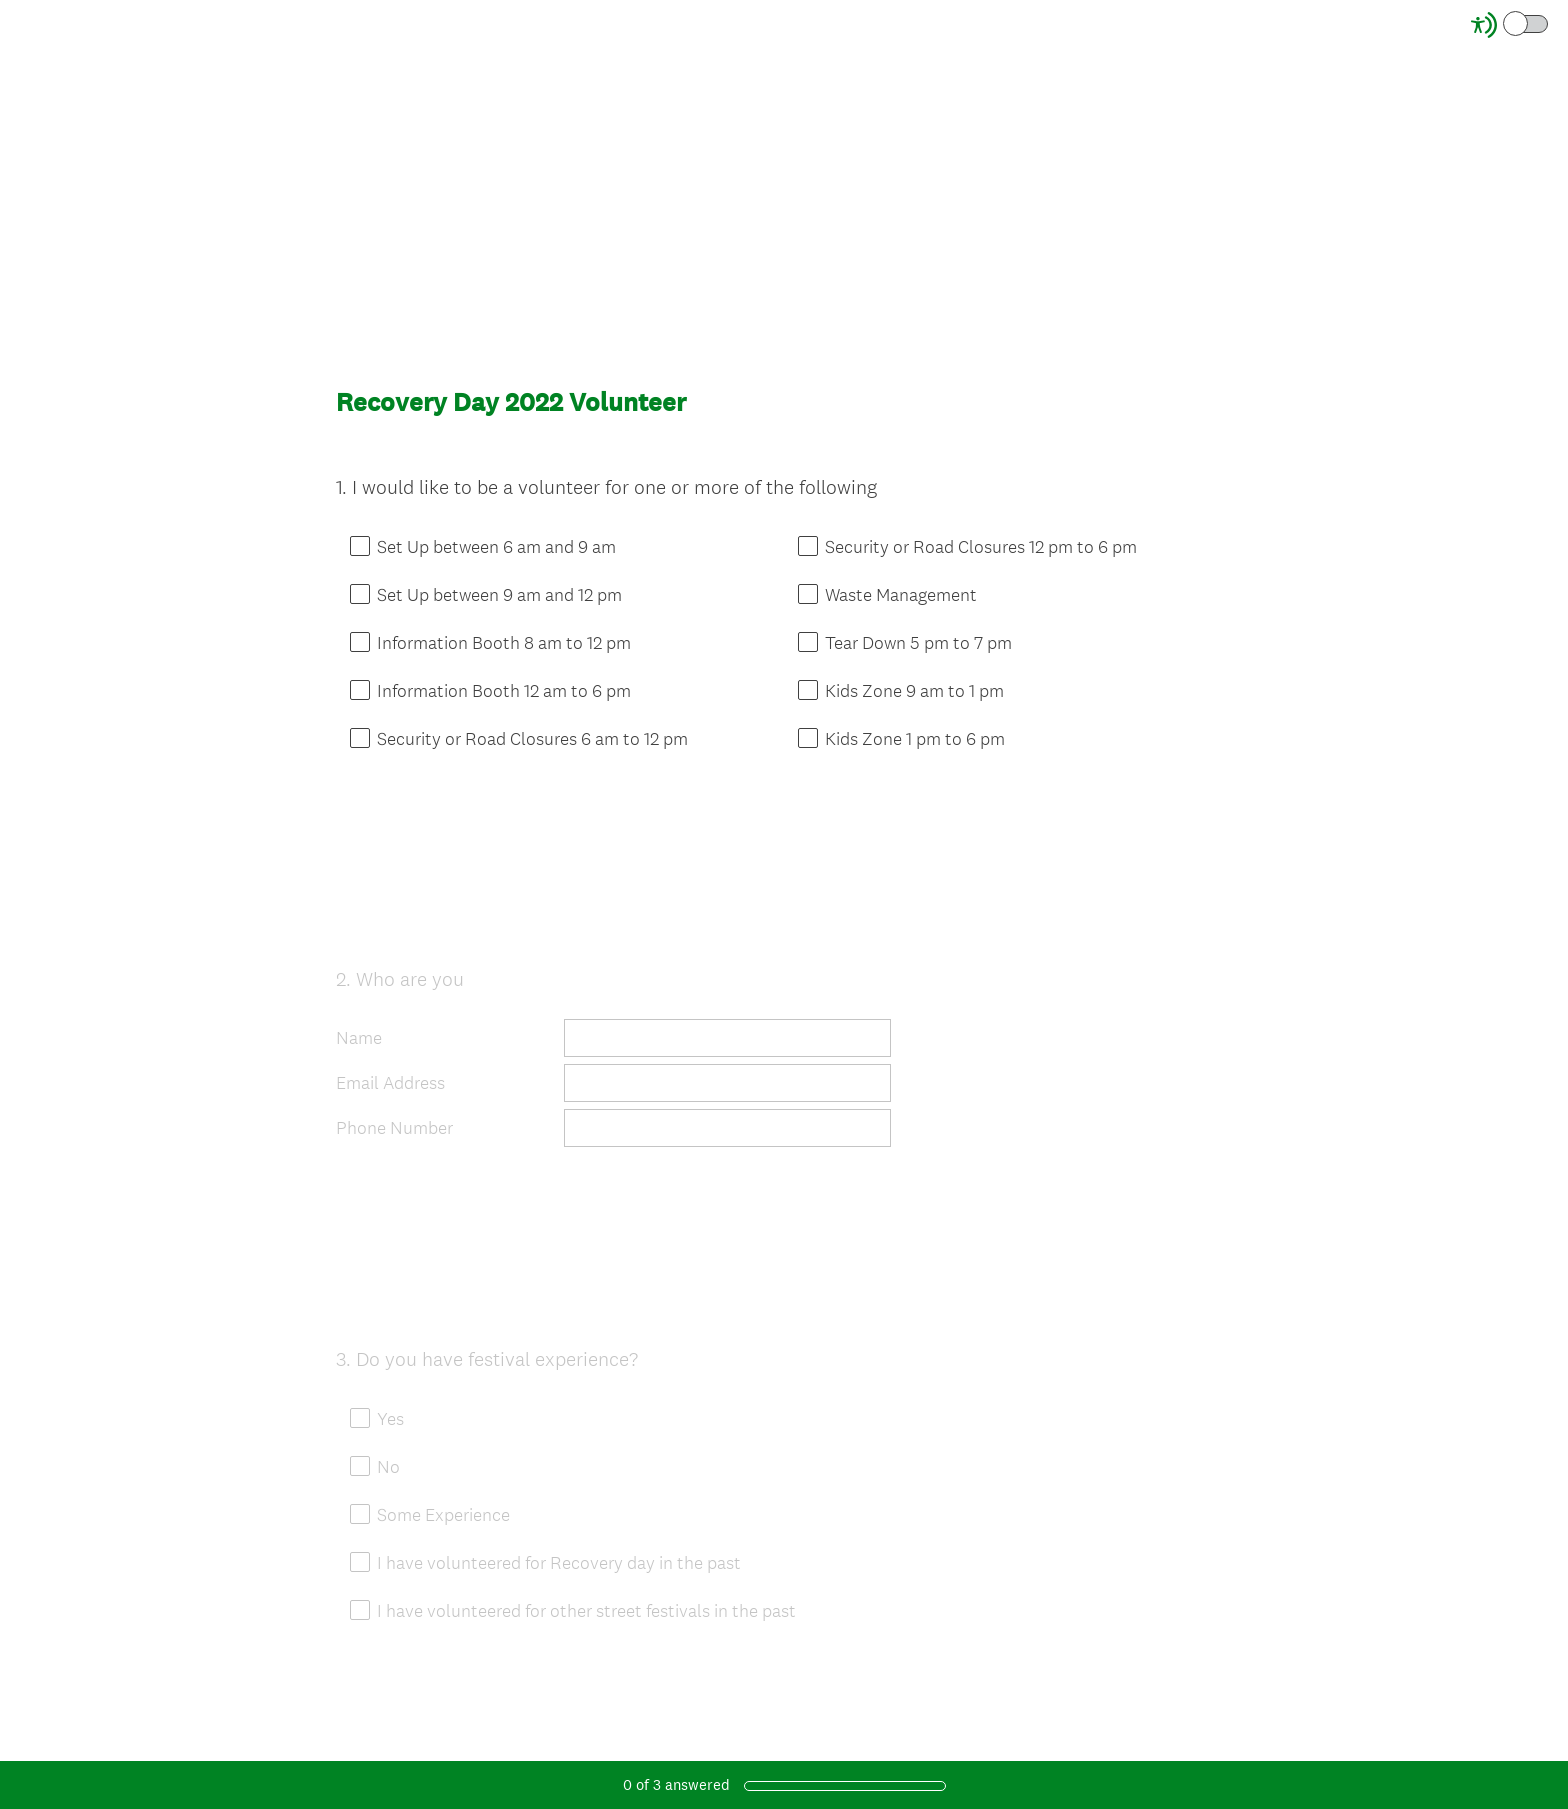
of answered (676, 1784)
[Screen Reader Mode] (1511, 25)
